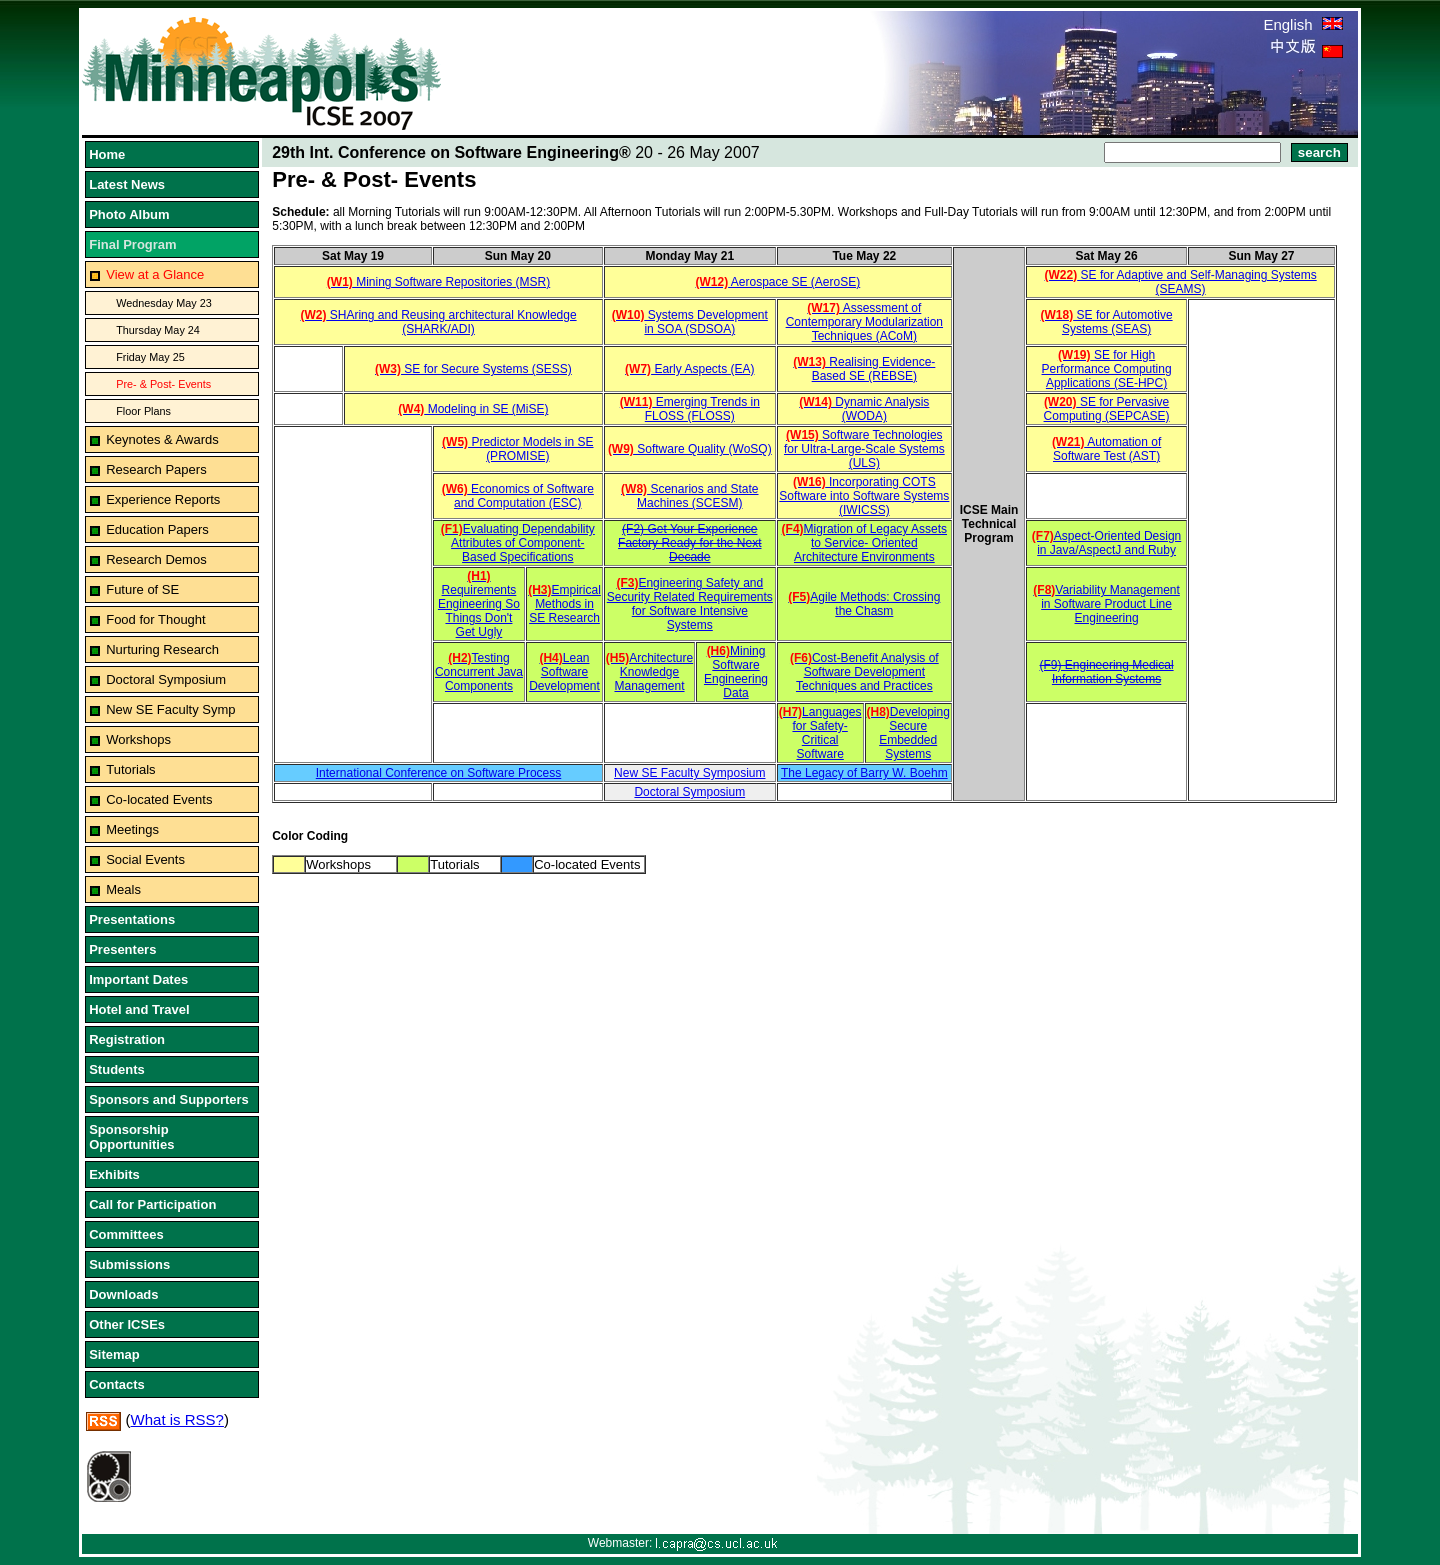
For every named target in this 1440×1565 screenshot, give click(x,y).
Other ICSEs (127, 1324)
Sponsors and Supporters (169, 1099)
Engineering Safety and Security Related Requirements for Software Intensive (690, 597)
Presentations (132, 919)
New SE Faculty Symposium (689, 773)
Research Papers (156, 469)
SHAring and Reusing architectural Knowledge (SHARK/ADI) (438, 322)
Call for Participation (152, 1204)
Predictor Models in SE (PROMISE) (517, 449)
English (1302, 24)
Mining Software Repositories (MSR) (438, 282)
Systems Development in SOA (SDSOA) (690, 322)
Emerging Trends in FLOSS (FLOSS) (690, 409)
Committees (126, 1234)
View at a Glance (155, 274)
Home (107, 154)
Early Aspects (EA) (689, 369)
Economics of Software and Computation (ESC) (518, 496)
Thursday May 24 (158, 330)
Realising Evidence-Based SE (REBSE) (864, 369)
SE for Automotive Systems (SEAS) (1107, 322)
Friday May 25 (150, 357)
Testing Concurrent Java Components (479, 672)
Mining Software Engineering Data (736, 672)
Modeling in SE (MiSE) (473, 409)
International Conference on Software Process (438, 773)
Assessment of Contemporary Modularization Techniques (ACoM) (864, 322)
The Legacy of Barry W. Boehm (864, 773)
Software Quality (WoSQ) (690, 449)
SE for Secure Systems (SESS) (473, 369)
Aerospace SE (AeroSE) (777, 282)
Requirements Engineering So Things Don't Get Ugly (479, 604)
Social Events (145, 859)
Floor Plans (143, 411)
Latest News (127, 184)
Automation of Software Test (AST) (1106, 449)
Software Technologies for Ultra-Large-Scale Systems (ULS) (864, 449)
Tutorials (130, 769)
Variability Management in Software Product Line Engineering (1106, 604)
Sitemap (114, 1354)
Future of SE (142, 589)
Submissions (129, 1264)
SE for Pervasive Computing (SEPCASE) (1107, 409)
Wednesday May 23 (164, 303)
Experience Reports (163, 499)
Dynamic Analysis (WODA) (864, 409)
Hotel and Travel (139, 1009)
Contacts (117, 1384)
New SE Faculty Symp (170, 709)
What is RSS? (177, 1419)
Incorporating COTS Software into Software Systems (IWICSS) (864, 496)
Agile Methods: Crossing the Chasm (864, 604)
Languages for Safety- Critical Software (820, 733)
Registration (127, 1039)
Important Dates (138, 979)
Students (117, 1069)
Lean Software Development (564, 672)
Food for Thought (156, 619)
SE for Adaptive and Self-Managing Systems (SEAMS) (1181, 282)
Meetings (132, 829)
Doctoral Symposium (166, 679)
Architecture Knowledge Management (649, 672)
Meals (123, 889)
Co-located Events (159, 799)
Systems (690, 625)
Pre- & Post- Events (163, 384)
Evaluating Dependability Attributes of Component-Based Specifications (518, 543)
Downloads (123, 1294)
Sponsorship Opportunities (131, 1137)
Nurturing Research (162, 649)
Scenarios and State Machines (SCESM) (689, 496)
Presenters (122, 949)
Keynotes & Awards (162, 439)
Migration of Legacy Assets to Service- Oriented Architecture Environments (864, 543)
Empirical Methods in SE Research (564, 604)
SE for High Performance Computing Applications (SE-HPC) (1107, 369)
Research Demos (156, 559)
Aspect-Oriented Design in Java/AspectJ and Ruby (1106, 543)
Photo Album (129, 214)
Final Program (132, 244)
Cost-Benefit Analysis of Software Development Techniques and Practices (864, 672)
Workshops (138, 739)
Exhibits (114, 1174)
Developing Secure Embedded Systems (908, 733)
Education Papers (157, 529)
